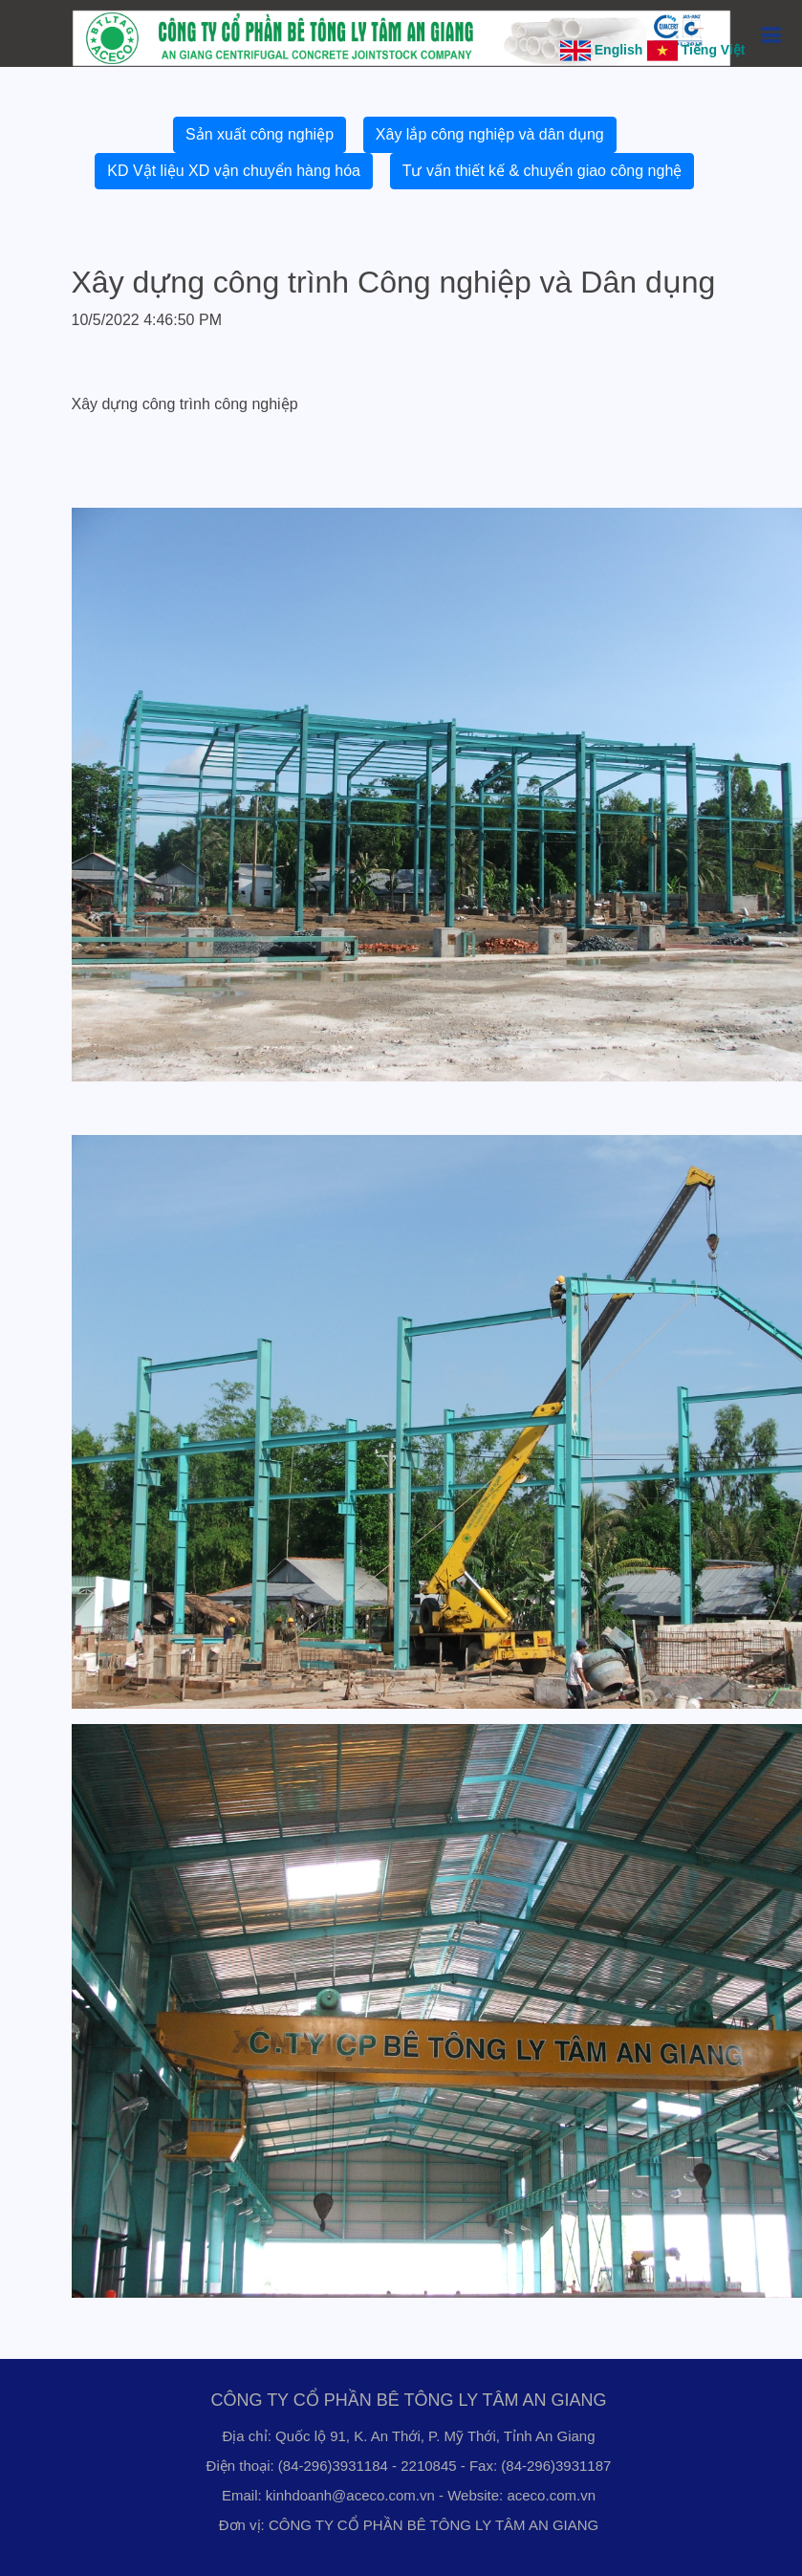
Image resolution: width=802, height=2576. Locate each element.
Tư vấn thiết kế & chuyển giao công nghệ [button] (542, 171)
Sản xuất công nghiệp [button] (259, 134)
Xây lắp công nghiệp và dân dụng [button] (490, 134)
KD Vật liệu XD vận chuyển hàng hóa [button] (233, 171)
